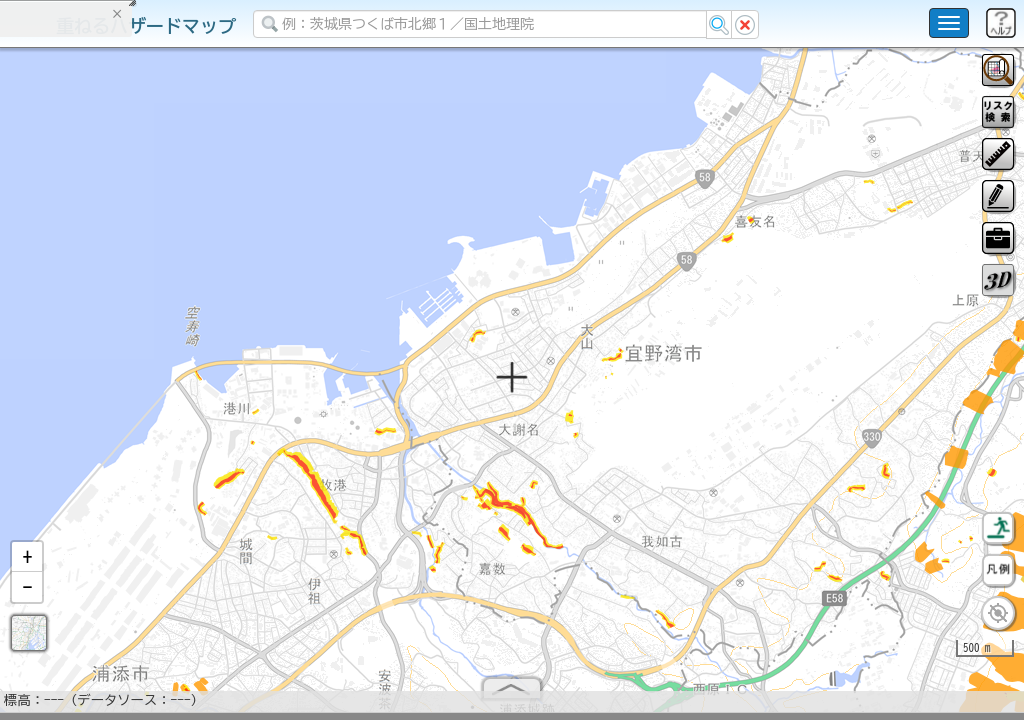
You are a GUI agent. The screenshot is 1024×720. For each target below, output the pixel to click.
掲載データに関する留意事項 (109, 340)
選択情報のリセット (211, 394)
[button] (27, 565)
